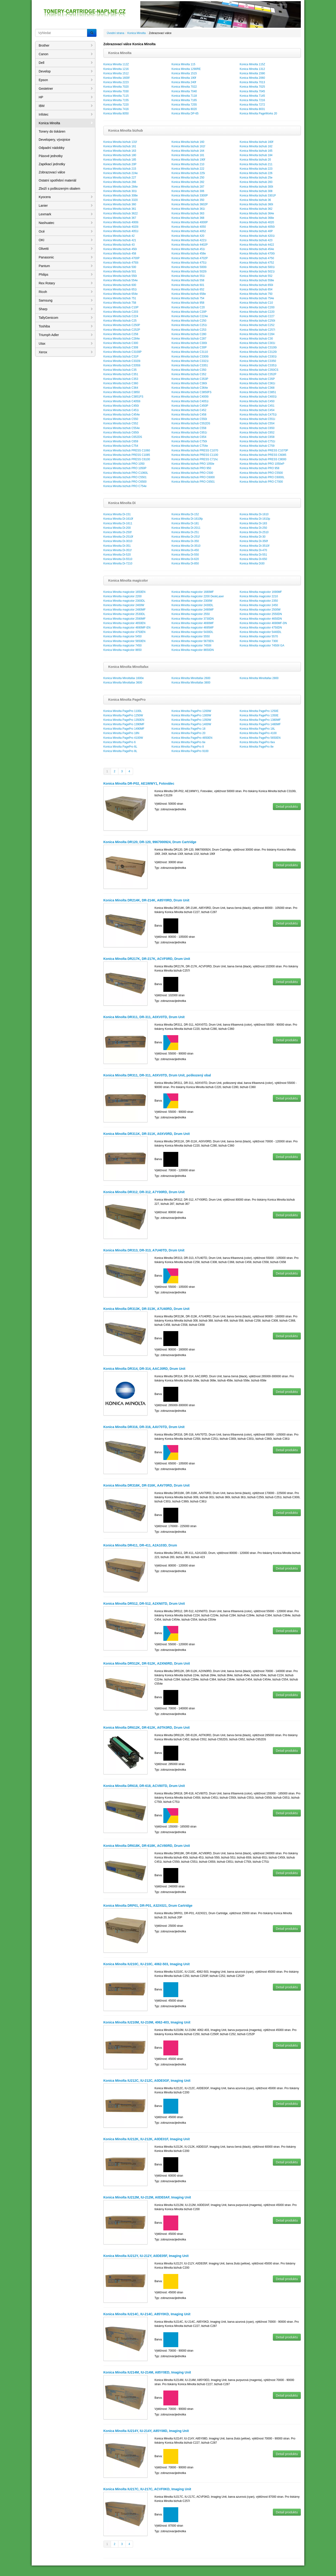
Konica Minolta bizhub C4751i (258, 414)
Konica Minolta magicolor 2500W (260, 609)
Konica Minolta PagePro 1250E (259, 711)
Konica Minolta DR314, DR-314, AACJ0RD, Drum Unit (144, 1368)
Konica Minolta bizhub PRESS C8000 (263, 459)
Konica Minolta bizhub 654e (120, 293)
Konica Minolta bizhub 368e (257, 218)
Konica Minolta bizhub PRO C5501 (125, 477)
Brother (66, 45)
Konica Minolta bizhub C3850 (121, 392)
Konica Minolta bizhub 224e (120, 173)
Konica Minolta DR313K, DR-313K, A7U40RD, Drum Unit (146, 1309)
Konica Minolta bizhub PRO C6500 (125, 481)
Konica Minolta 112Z (116, 64)
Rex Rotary (66, 283)
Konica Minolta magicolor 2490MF (192, 609)
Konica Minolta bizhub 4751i (188, 262)
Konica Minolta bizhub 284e (120, 186)
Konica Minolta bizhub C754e (189, 445)
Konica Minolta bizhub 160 (187, 142)
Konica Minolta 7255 (184, 104)
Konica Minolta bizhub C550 (120, 419)
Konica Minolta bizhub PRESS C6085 (263, 455)
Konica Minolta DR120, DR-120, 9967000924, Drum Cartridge (149, 842)
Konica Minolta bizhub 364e (257, 213)
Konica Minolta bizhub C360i (189, 383)
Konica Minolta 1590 (252, 73)
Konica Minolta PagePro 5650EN (260, 737)
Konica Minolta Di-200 (117, 527)
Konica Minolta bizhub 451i (188, 249)
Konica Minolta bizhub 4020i (120, 226)
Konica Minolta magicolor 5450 (122, 636)
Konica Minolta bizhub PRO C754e (125, 486)
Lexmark (66, 214)
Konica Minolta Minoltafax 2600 (190, 678)
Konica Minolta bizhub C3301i (258, 356)
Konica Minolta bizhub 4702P (189, 258)
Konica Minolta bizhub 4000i (120, 222)
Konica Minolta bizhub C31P (121, 356)
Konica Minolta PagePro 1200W (191, 711)
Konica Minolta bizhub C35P (257, 379)
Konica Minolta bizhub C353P (189, 379)
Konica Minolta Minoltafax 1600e (123, 678)
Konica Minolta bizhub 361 (119, 208)
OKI (66, 240)
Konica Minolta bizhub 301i (120, 191)
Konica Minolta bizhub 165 (256, 150)
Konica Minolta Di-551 (253, 554)
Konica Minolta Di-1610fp (187, 518)
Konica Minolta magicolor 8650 (122, 650)
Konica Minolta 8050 (116, 113)
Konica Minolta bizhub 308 (256, 191)
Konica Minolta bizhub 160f (256, 142)
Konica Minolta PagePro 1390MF (123, 724)
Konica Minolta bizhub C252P (121, 329)
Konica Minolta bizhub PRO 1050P (125, 468)
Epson (66, 80)
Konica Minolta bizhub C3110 (189, 352)
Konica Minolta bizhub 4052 (188, 231)
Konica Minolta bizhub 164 (187, 150)
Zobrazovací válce (52, 172)
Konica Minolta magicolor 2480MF (124, 609)
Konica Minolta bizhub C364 (120, 387)
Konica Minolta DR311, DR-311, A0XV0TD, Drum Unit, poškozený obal (157, 1075)
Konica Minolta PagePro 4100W (123, 737)
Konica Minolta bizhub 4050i (257, 226)
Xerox (66, 352)
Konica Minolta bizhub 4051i (120, 231)
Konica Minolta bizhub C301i (257, 343)
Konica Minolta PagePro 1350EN (123, 719)
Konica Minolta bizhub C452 (188, 410)
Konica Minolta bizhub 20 (255, 159)
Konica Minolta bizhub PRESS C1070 (194, 450)
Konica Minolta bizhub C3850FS (191, 392)
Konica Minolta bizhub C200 (257, 307)
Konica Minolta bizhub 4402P (189, 244)
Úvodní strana (115, 33)
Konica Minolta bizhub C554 (257, 423)
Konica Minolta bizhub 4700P (121, 258)
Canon (66, 54)
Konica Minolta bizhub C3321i (190, 361)
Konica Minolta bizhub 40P (256, 231)
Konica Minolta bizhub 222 (187, 168)
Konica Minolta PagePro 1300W (191, 715)
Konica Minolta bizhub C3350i (122, 365)
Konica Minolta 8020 (184, 109)
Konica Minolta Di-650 (253, 559)
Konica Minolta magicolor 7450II (191, 645)
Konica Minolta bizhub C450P (189, 405)
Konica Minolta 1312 (252, 69)
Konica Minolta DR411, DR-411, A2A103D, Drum (140, 1545)
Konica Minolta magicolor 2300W (191, 600)
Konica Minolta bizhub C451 (257, 405)
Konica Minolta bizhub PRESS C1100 (194, 455)
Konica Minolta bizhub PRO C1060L (125, 472)
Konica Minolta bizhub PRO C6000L (262, 477)
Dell (66, 63)
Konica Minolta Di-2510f (118, 536)
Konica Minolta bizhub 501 (119, 271)
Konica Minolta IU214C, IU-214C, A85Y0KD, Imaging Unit (147, 2314)
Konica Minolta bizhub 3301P (258, 195)
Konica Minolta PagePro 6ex (257, 742)
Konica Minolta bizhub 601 (187, 285)
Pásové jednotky (51, 156)
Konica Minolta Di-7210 (117, 563)
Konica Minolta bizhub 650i (256, 285)
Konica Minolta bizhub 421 (119, 240)
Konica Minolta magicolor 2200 (122, 596)
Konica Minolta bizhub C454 (257, 410)
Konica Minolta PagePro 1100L (122, 711)
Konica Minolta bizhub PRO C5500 (261, 472)
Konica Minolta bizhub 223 (256, 168)
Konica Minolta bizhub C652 (257, 432)
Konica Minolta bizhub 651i (120, 289)
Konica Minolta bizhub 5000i (188, 267)
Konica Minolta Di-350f (254, 541)
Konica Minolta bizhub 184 (256, 155)
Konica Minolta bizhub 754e (257, 298)
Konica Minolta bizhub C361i (257, 383)
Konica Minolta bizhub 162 (256, 146)
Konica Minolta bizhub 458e (188, 253)
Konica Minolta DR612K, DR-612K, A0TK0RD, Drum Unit (146, 1727)
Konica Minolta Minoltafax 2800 (259, 678)
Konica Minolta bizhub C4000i (190, 396)
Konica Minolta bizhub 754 (187, 298)
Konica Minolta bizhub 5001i (257, 267)
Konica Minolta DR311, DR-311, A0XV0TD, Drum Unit (144, 1017)
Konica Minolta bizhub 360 (119, 204)
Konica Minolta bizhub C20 (188, 307)
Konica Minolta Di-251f (185, 536)
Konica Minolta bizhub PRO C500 (192, 472)
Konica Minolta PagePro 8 (187, 746)
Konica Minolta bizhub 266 (119, 182)
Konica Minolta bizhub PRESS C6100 (126, 459)
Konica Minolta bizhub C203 (120, 311)
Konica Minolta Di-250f (117, 532)
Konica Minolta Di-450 (185, 550)
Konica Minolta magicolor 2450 (259, 605)
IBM (66, 106)
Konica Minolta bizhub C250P (121, 325)
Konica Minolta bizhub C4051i (190, 401)
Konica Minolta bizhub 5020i (188, 271)
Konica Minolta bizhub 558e (257, 280)
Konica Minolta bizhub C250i (257, 320)
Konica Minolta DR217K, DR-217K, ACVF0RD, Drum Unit (146, 959)
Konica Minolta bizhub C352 (188, 374)
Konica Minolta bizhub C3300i (190, 356)
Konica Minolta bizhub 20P (120, 164)
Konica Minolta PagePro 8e (256, 746)
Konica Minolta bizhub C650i (121, 432)
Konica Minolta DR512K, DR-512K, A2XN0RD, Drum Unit (146, 1663)
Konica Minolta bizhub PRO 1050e (192, 463)
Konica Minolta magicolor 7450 (122, 645)
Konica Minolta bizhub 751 (119, 298)
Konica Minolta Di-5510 (117, 559)
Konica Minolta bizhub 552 (256, 276)
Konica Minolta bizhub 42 (119, 235)
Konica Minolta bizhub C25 (120, 320)
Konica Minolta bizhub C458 (188, 414)
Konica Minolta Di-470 (253, 550)
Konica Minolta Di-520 (117, 554)
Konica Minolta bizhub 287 (187, 186)
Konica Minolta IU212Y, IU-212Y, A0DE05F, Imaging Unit (146, 2256)
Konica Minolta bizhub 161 (119, 146)
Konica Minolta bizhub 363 (187, 213)
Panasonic (66, 257)
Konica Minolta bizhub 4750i (120, 262)
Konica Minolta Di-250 (253, 527)
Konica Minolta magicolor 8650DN (192, 650)
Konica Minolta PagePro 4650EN (191, 737)
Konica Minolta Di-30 (252, 536)
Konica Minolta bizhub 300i (256, 186)
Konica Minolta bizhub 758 (119, 302)
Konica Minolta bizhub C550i (189, 419)
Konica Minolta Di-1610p (255, 518)
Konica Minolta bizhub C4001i (258, 396)
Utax (66, 343)
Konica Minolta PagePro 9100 (190, 751)
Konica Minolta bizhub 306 (187, 191)
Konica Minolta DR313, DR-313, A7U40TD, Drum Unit (144, 1250)
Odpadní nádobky (52, 148)
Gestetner (66, 88)
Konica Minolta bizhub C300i (189, 343)
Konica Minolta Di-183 (253, 523)
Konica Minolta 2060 (252, 77)
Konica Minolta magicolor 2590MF (124, 618)
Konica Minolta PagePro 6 (119, 742)
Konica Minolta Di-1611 (117, 523)
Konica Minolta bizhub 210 (187, 164)
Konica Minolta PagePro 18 (188, 728)
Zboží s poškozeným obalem (59, 188)
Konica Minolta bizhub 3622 (120, 213)
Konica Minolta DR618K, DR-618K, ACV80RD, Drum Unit (146, 1846)
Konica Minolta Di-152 (185, 514)
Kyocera (66, 197)
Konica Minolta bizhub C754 (120, 445)
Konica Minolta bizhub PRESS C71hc (194, 459)
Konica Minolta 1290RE (186, 69)
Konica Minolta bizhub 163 (119, 150)
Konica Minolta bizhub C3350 (258, 361)
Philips (66, 274)
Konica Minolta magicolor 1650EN (124, 592)
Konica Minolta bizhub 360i (256, 204)
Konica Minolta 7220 (116, 104)
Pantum (66, 266)
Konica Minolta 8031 (252, 109)
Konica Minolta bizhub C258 (120, 334)
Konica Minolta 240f (183, 82)
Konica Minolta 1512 (116, 73)
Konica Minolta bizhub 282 (187, 182)
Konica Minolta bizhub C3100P (122, 352)
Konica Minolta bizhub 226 (256, 173)
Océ (66, 231)
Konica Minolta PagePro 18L (257, 728)
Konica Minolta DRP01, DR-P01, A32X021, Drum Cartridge (147, 1905)
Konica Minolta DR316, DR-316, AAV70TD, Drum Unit (144, 1427)
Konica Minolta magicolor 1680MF (192, 592)
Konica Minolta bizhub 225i (188, 173)
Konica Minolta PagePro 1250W (123, 715)
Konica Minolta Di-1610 (254, 514)
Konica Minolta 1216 (116, 69)
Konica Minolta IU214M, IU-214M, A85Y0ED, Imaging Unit (147, 2372)
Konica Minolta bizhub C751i (257, 441)
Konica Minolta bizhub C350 (188, 369)
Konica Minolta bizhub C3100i (258, 347)
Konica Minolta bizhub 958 (187, 302)
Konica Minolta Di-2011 (185, 527)
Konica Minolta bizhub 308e (120, 195)
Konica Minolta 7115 (116, 95)
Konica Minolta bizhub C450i (121, 405)
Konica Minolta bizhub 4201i (257, 235)
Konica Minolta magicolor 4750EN (124, 632)
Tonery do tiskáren (52, 131)
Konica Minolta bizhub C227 (257, 316)
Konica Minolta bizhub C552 (120, 423)
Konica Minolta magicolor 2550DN (261, 614)
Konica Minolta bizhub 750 (256, 293)
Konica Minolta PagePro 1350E (259, 715)
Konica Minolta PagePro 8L (120, 751)
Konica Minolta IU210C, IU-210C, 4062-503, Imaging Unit (146, 1964)
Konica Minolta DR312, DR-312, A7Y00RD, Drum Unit (144, 1192)
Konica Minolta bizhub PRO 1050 (124, 463)
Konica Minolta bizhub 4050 (188, 226)
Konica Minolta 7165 (184, 100)
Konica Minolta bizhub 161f (188, 146)
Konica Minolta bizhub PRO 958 (259, 468)
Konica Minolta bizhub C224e (189, 316)
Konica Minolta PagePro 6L (120, 746)
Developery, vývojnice (54, 139)
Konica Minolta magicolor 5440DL (260, 632)
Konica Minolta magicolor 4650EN (124, 623)
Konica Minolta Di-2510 (254, 532)
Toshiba (66, 326)
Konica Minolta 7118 (184, 95)
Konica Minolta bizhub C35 (120, 369)
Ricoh (66, 292)
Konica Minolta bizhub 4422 (257, 244)
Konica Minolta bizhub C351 (120, 374)
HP (66, 97)
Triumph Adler (66, 335)
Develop (66, 71)
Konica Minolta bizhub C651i (189, 432)
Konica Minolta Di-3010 (117, 541)
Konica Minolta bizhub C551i (257, 419)
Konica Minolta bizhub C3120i (258, 352)
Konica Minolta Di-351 (117, 545)
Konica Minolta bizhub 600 (119, 285)
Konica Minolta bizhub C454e (121, 414)
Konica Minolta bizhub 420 (187, 235)
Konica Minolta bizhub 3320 (120, 200)
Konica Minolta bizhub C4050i (122, 401)
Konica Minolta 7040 (184, 91)
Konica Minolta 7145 (252, 95)
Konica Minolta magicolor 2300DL (124, 600)
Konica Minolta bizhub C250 (188, 320)
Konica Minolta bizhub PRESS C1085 (126, 455)
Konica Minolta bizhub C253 (188, 329)
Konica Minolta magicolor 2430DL (192, 605)
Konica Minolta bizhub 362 (256, 208)
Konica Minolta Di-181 (185, 523)
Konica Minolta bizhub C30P (189, 347)
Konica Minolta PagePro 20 (188, 733)
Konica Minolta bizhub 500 (119, 267)
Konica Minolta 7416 (116, 109)
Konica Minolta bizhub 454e (257, 249)
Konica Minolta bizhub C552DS (190, 423)
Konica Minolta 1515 (184, 73)
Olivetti (66, 249)
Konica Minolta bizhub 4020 (257, 222)
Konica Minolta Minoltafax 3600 (122, 682)
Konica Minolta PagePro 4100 (258, 733)
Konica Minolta (66, 123)
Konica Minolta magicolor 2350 (259, 600)
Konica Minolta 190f (183, 77)
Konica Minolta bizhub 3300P (189, 195)
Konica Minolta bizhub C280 (188, 334)
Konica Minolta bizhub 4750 (257, 258)
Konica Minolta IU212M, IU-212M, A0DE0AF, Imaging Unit (147, 2197)
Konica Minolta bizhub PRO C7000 (261, 481)
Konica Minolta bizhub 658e (188, 293)
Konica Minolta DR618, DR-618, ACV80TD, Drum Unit (144, 1786)
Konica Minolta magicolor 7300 (259, 641)
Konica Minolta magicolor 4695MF (192, 627)
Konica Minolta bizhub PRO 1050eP (262, 463)
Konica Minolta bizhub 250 (187, 177)
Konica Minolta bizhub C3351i (258, 365)
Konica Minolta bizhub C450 (257, 401)
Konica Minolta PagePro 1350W (191, 719)
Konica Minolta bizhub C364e (189, 387)
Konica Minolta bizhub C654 (188, 437)
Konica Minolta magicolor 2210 (259, 596)
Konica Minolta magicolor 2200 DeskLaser (197, 596)
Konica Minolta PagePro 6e (188, 742)
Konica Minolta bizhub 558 (187, 280)
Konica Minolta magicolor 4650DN (261, 618)
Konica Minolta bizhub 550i (120, 276)
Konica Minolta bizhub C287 (188, 338)
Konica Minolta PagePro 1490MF (123, 728)
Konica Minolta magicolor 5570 (259, 636)
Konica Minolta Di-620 (185, 559)
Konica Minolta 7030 (116, 91)
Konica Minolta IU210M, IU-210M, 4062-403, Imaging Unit (146, 2022)
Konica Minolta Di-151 (117, 514)
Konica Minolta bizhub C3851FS (123, 396)
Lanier (66, 205)
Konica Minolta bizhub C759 (257, 445)
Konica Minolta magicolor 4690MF (192, 623)
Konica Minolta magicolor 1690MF (261, 592)
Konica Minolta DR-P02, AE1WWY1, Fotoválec (138, 783)
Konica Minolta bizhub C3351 (189, 365)
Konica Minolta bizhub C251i (189, 325)
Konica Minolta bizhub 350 (187, 200)
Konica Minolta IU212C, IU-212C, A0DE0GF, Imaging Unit (147, 2080)
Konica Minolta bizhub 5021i (257, 271)
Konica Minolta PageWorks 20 (258, 113)
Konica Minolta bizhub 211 (256, 164)
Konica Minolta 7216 (252, 100)
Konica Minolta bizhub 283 (256, 182)
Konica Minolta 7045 (252, 91)
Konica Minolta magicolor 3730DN (192, 618)
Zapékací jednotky (52, 164)
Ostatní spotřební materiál (57, 180)
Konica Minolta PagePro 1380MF (260, 719)
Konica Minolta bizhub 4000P (189, 222)
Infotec (66, 114)
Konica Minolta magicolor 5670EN (192, 641)
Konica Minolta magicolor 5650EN (124, 641)
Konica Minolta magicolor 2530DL (124, 614)
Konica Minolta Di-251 (185, 532)
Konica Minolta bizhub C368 (257, 387)
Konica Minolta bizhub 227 (119, 177)
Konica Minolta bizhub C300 (120, 343)
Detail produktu (287, 806)
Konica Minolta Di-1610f (118, 518)
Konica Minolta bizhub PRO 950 (191, 468)
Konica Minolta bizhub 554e (120, 280)
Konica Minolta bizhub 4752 (257, 262)
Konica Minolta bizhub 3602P (189, 204)
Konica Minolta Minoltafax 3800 (190, 682)
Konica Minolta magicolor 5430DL (192, 632)
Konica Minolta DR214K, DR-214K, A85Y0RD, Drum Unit (146, 900)
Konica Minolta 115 (183, 64)
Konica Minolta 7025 (252, 86)
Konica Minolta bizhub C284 (257, 334)
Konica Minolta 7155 (116, 100)
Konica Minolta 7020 (116, 86)
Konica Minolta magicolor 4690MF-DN (263, 623)
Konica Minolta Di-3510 (185, 545)
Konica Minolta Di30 (252, 563)
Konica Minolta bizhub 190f (188, 159)
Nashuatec (66, 223)
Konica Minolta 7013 (252, 82)
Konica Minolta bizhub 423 (256, 240)
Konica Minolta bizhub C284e (121, 338)
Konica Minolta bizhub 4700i (257, 253)
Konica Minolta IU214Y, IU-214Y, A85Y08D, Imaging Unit (146, 2431)
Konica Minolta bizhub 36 (255, 200)
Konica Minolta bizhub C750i (189, 441)
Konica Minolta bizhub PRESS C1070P (264, 450)
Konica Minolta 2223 (116, 82)
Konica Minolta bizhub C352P (258, 374)
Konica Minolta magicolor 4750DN (261, 627)
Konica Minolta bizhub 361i (188, 208)
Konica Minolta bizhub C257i (257, 329)
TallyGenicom (66, 317)
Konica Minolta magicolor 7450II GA (262, 645)
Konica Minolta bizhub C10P (121, 307)
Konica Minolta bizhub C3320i (122, 361)
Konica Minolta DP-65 (185, 113)
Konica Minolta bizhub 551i (188, 276)
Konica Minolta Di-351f (117, 550)
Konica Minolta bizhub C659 (120, 441)
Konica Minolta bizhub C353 (120, 379)
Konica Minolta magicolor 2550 (190, 614)
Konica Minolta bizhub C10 (256, 302)
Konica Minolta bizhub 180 (119, 155)
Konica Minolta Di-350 (185, 541)
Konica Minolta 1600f (116, 77)
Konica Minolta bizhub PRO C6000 (193, 477)
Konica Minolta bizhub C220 (257, 311)
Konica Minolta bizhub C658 (257, 437)
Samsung (66, 300)
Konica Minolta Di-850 (185, 563)
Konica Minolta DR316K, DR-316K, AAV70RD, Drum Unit (146, 1485)
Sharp (66, 309)
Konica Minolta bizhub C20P (189, 311)
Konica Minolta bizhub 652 (187, 289)
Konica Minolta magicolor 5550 (190, 636)
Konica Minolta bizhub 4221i (188, 240)
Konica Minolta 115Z (252, 64)
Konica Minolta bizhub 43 (119, 244)
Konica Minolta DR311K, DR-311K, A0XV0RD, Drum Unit (146, 1134)
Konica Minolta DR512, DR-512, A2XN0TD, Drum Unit (144, 1603)
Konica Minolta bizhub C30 (256, 338)
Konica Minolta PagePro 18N (121, 733)
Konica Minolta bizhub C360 (120, 383)
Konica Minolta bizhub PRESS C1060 (126, 450)
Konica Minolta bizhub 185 (119, 159)
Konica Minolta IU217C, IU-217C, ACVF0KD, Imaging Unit (147, 2489)
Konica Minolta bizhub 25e (256, 177)
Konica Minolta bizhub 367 (119, 218)
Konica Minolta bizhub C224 (120, 316)
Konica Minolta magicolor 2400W (123, 605)
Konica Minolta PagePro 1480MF (260, 724)
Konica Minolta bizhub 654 (256, 289)
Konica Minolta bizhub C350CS (259, 369)
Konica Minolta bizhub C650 (257, 428)
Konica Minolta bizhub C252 (257, 325)
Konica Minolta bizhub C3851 (258, 392)
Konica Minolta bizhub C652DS (122, 437)
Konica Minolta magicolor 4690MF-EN (127, 627)
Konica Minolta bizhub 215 (119, 168)
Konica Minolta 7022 (184, 86)
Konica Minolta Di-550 (185, 554)
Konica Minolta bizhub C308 (120, 347)
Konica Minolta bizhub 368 (187, 218)
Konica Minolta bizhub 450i (120, 249)
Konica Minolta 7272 (252, 104)
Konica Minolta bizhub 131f (120, 142)
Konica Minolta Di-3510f (254, 545)
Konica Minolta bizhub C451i (121, 410)
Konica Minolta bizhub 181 (187, 155)
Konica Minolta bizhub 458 (119, 253)
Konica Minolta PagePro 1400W (191, 724)
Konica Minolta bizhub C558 (188, 428)
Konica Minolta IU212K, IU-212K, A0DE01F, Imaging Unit (146, 2139)
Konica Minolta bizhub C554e (121, 428)
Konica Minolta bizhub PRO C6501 (193, 481)
